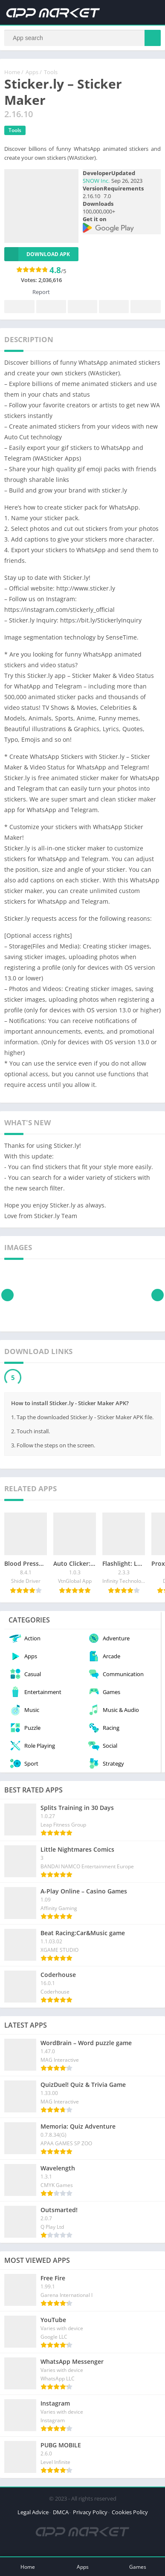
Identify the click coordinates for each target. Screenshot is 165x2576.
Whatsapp (145, 307)
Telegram (114, 307)
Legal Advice (33, 2512)
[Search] (82, 38)
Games (137, 2566)
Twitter (51, 307)
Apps (32, 72)
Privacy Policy (90, 2512)
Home (12, 72)
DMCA (61, 2512)
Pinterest (82, 307)
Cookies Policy (130, 2512)
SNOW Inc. (96, 180)
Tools (51, 72)
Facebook (19, 307)
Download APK (37, 254)
